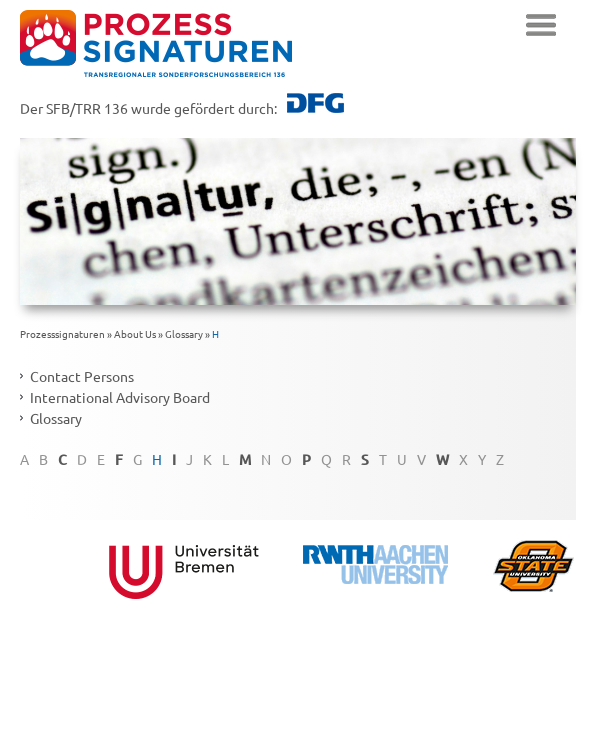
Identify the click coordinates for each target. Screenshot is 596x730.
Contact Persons (82, 376)
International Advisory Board (120, 397)
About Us (135, 333)
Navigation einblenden (541, 25)
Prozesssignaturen (62, 333)
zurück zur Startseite (156, 44)
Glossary (184, 333)
